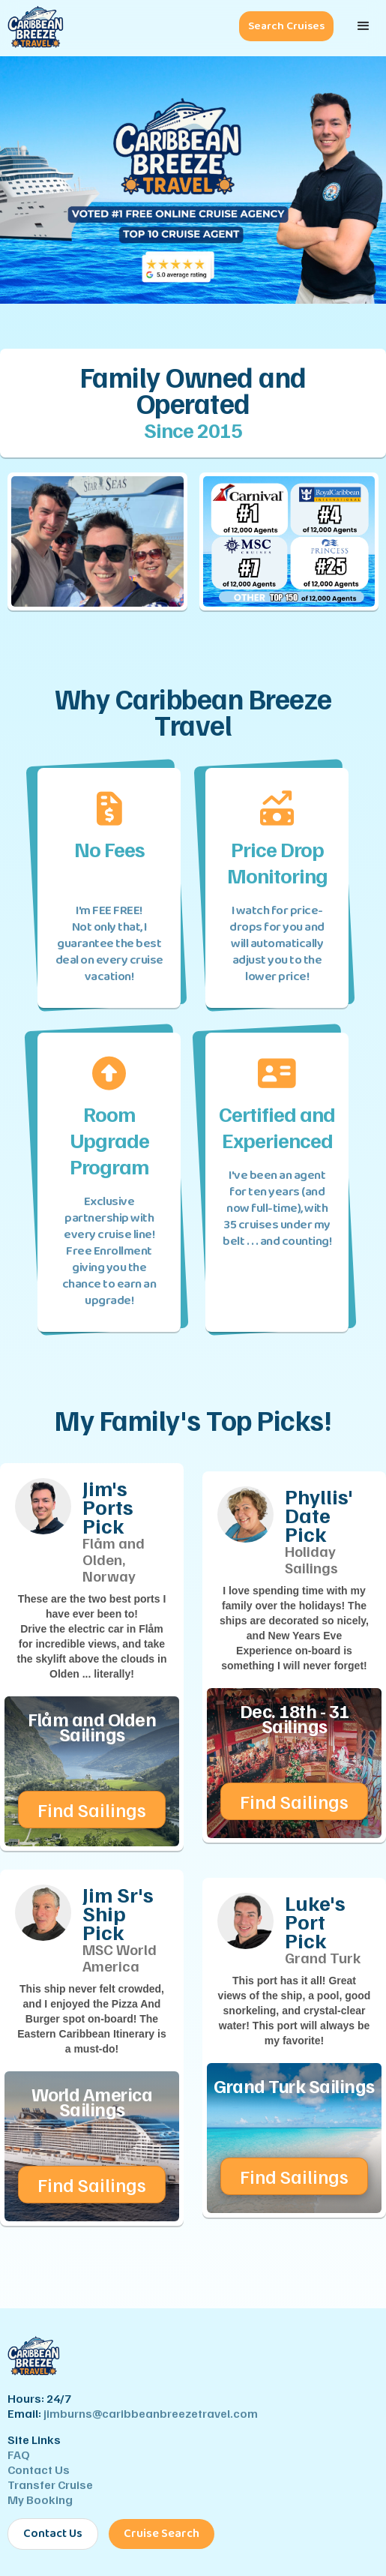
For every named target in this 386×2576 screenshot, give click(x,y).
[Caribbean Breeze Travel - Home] (32, 28)
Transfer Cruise (50, 2484)
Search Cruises (286, 26)
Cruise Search (161, 2533)
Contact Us (38, 2469)
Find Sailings (91, 1810)
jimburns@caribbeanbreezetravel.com (150, 2413)
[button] (363, 26)
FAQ (18, 2454)
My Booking (40, 2499)
